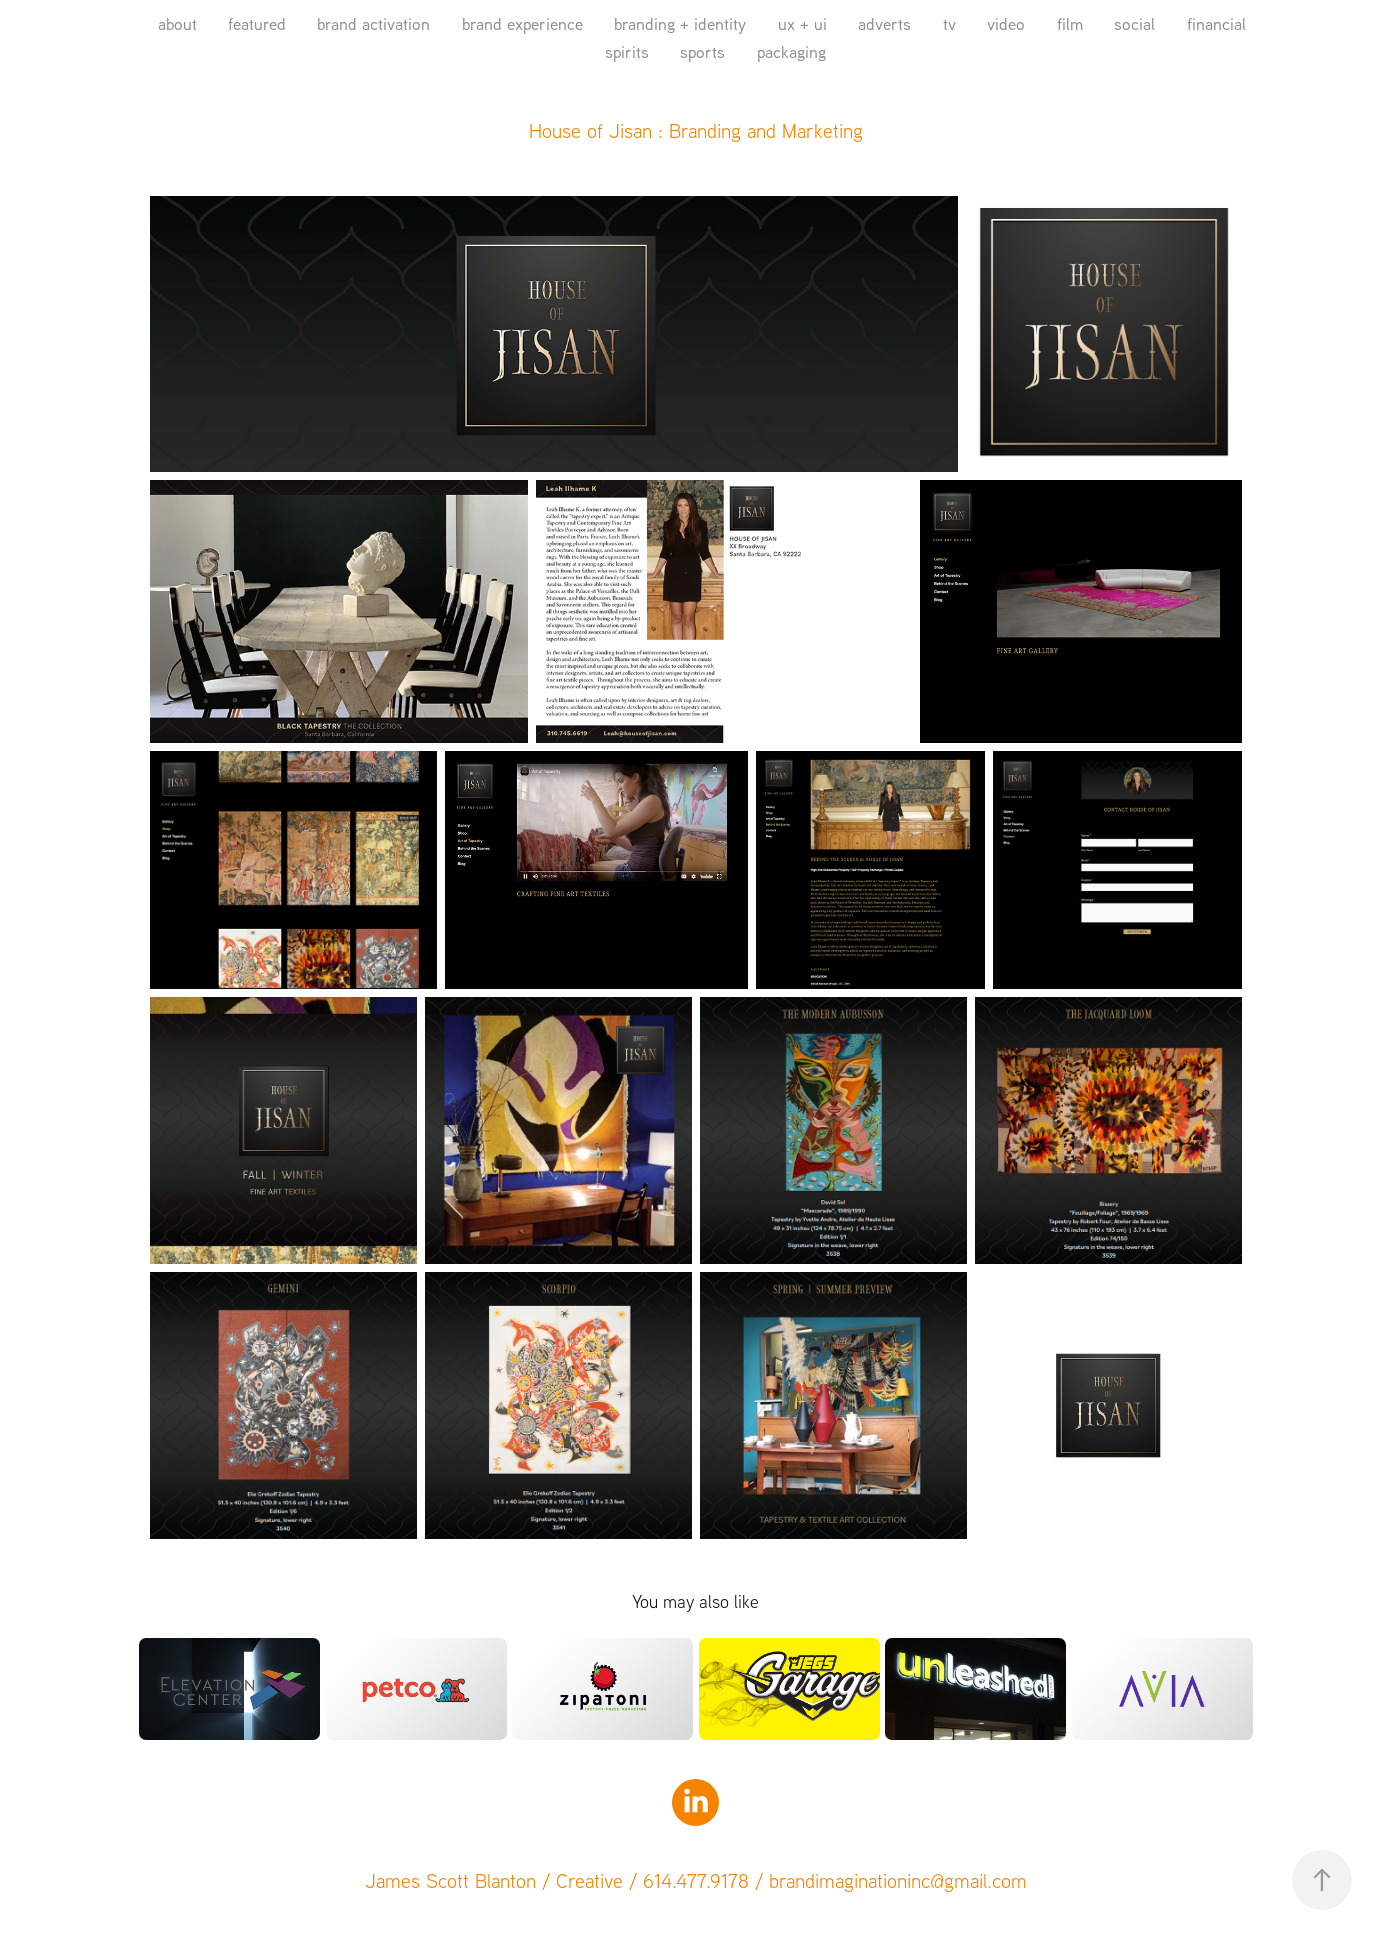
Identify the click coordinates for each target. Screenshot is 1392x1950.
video (1006, 23)
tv (949, 23)
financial (1216, 23)
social (1134, 23)
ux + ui (802, 23)
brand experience (522, 23)
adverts (884, 23)
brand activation (373, 23)
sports (702, 51)
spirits (627, 51)
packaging (791, 51)
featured (257, 23)
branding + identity (680, 23)
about (177, 23)
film (1070, 23)
